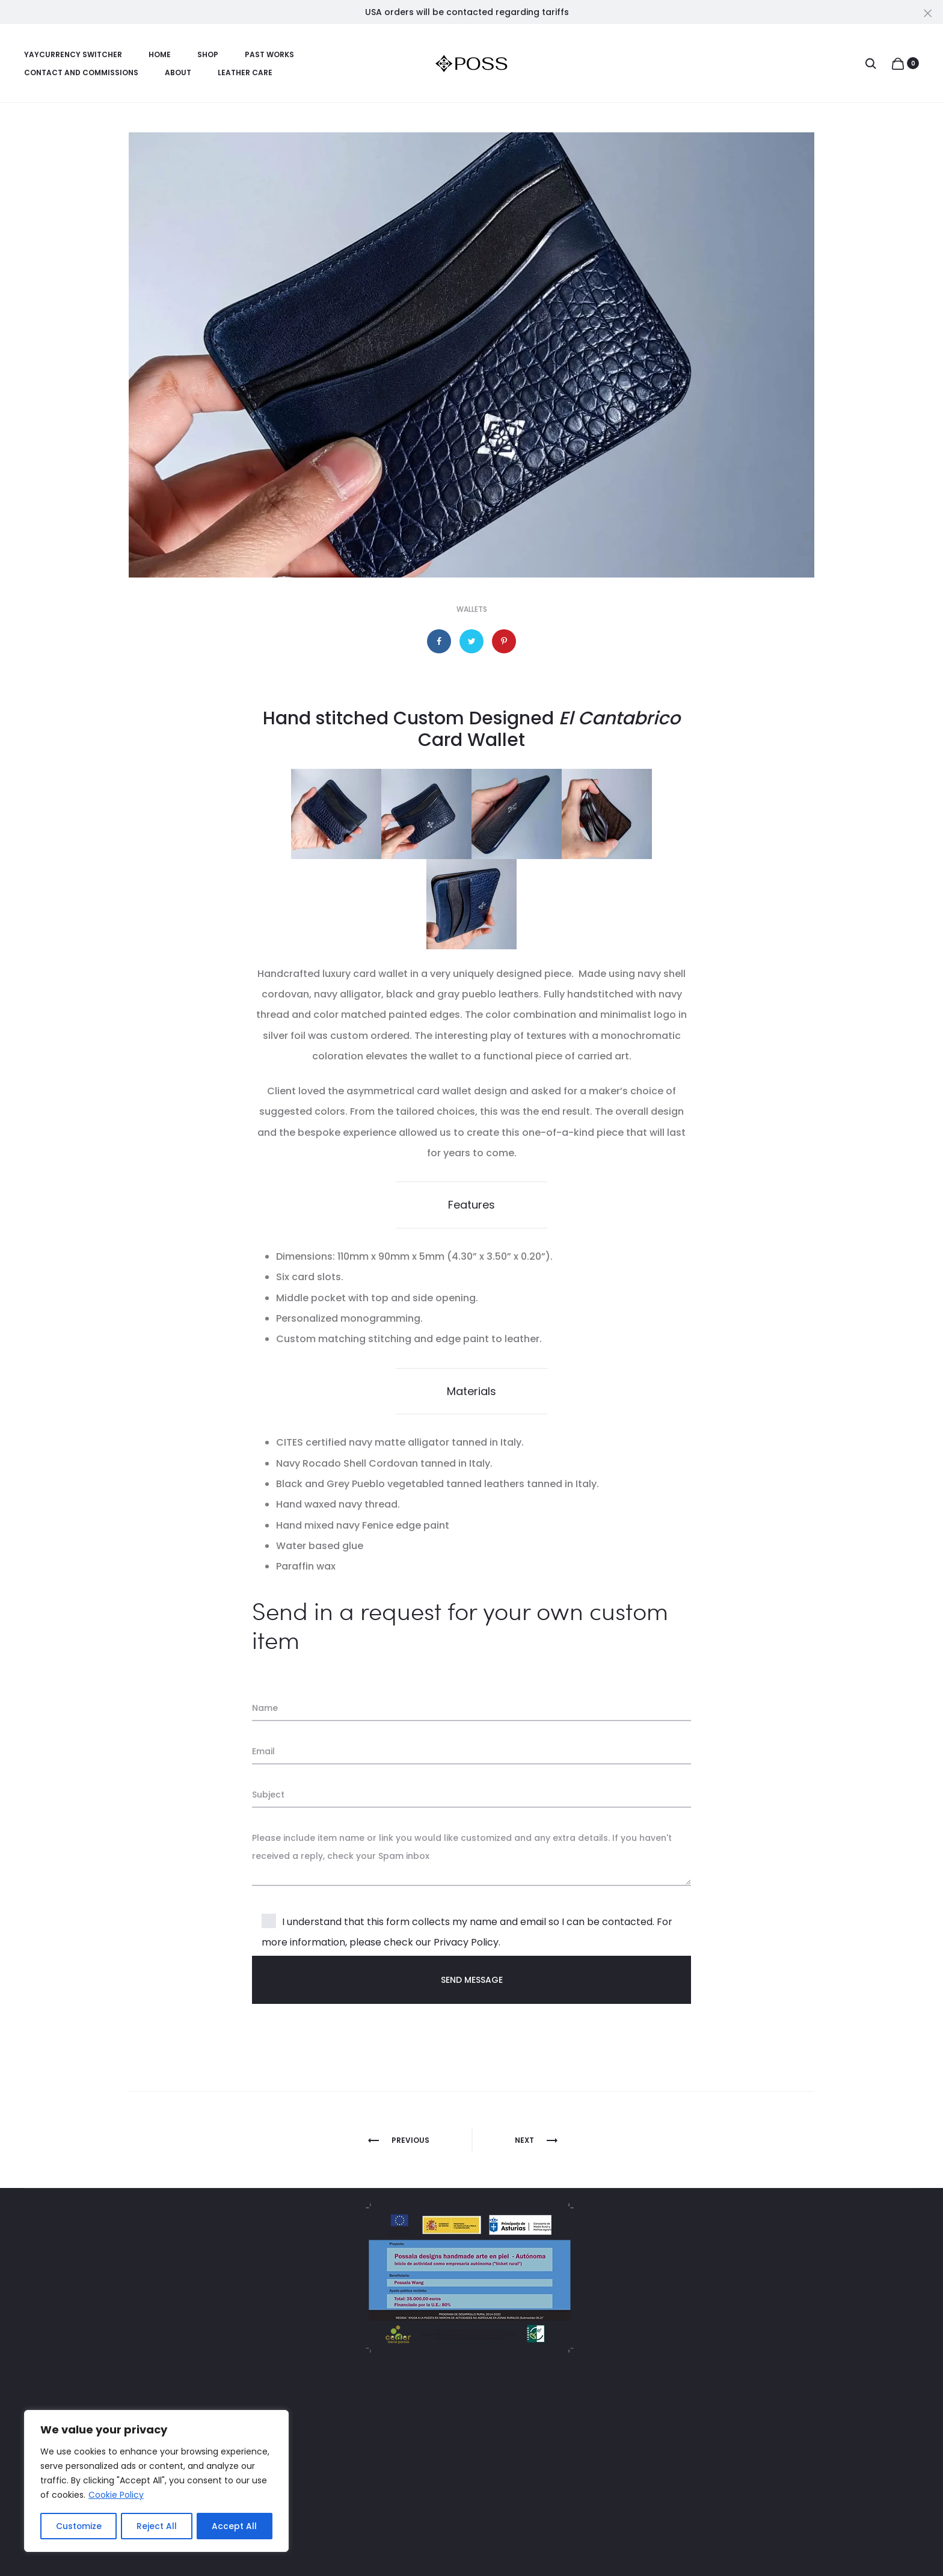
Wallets (471, 609)
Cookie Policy (116, 2496)
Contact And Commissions (81, 72)
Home (160, 54)
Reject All (157, 2526)
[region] (156, 2481)
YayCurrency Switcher (73, 54)
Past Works (269, 54)
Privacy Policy (466, 1942)
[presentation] (343, 2049)
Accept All (234, 2526)
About (178, 72)
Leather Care (245, 72)
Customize (78, 2526)
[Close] (928, 12)
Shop (207, 54)
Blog (312, 2515)
